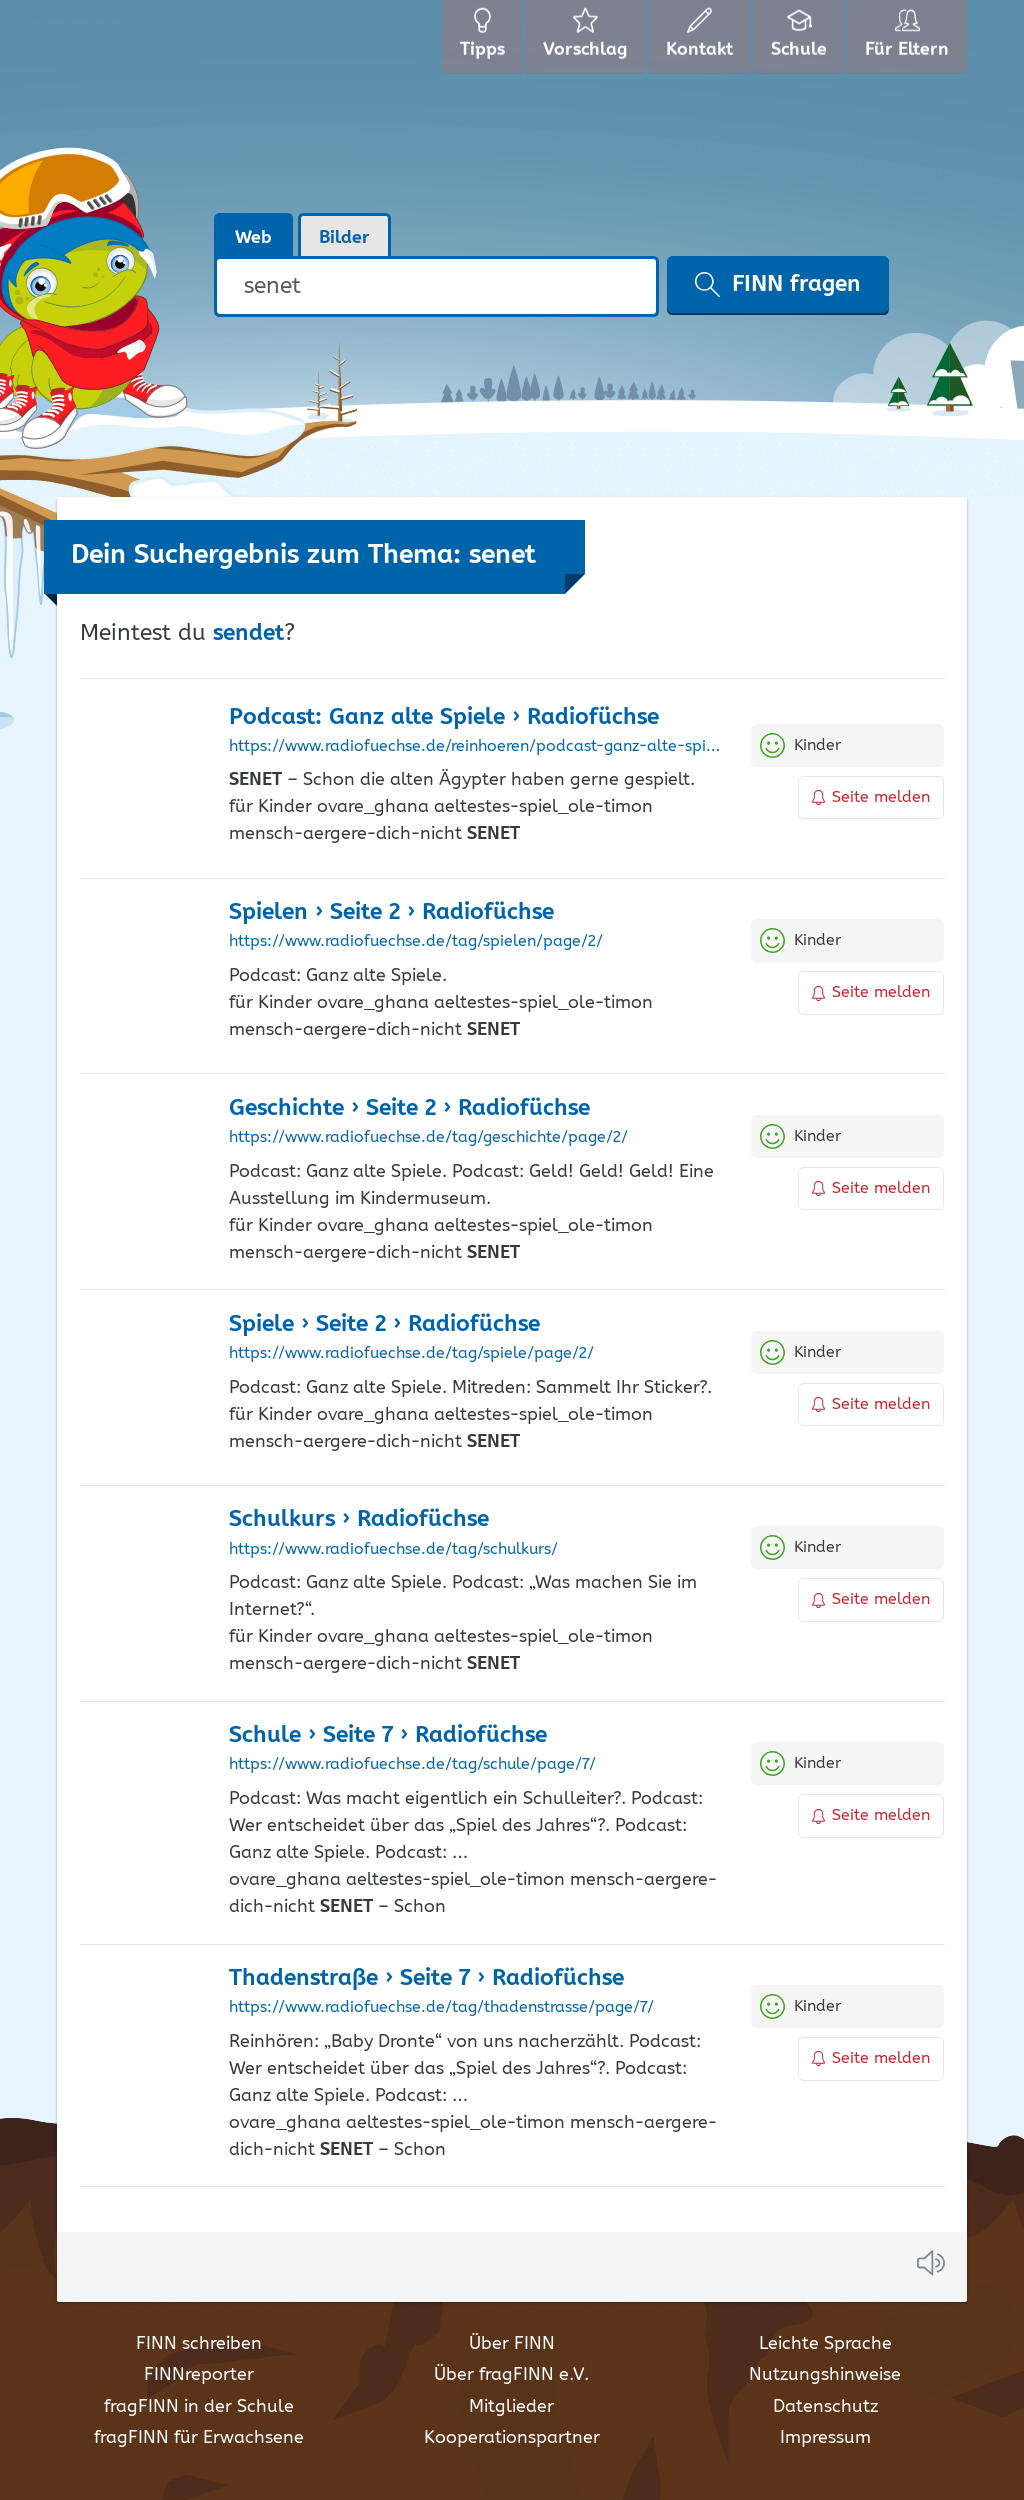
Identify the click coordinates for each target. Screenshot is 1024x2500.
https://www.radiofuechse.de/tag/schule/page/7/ (412, 1765)
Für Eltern (910, 40)
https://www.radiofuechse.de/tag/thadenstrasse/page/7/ (441, 2008)
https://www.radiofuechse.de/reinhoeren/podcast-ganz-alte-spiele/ (475, 747)
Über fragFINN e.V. (511, 2375)
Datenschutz (825, 2407)
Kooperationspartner (512, 2438)
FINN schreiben (199, 2344)
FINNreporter (199, 2375)
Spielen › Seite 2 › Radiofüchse (391, 912)
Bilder (344, 238)
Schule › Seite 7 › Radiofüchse (388, 1735)
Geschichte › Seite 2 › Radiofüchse (409, 1108)
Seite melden (871, 797)
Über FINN (512, 2344)
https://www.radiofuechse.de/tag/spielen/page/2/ (416, 942)
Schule (801, 40)
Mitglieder (511, 2407)
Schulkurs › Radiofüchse (359, 1519)
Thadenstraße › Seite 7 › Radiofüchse (426, 1978)
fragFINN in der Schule (199, 2407)
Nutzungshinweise (825, 2375)
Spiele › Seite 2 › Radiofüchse (384, 1324)
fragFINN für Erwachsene (199, 2438)
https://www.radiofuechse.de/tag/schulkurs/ (393, 1550)
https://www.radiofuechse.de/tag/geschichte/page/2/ (428, 1138)
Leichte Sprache (825, 2344)
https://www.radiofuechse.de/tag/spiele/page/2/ (411, 1354)
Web (253, 238)
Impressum (825, 2438)
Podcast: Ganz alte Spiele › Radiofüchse (444, 717)
